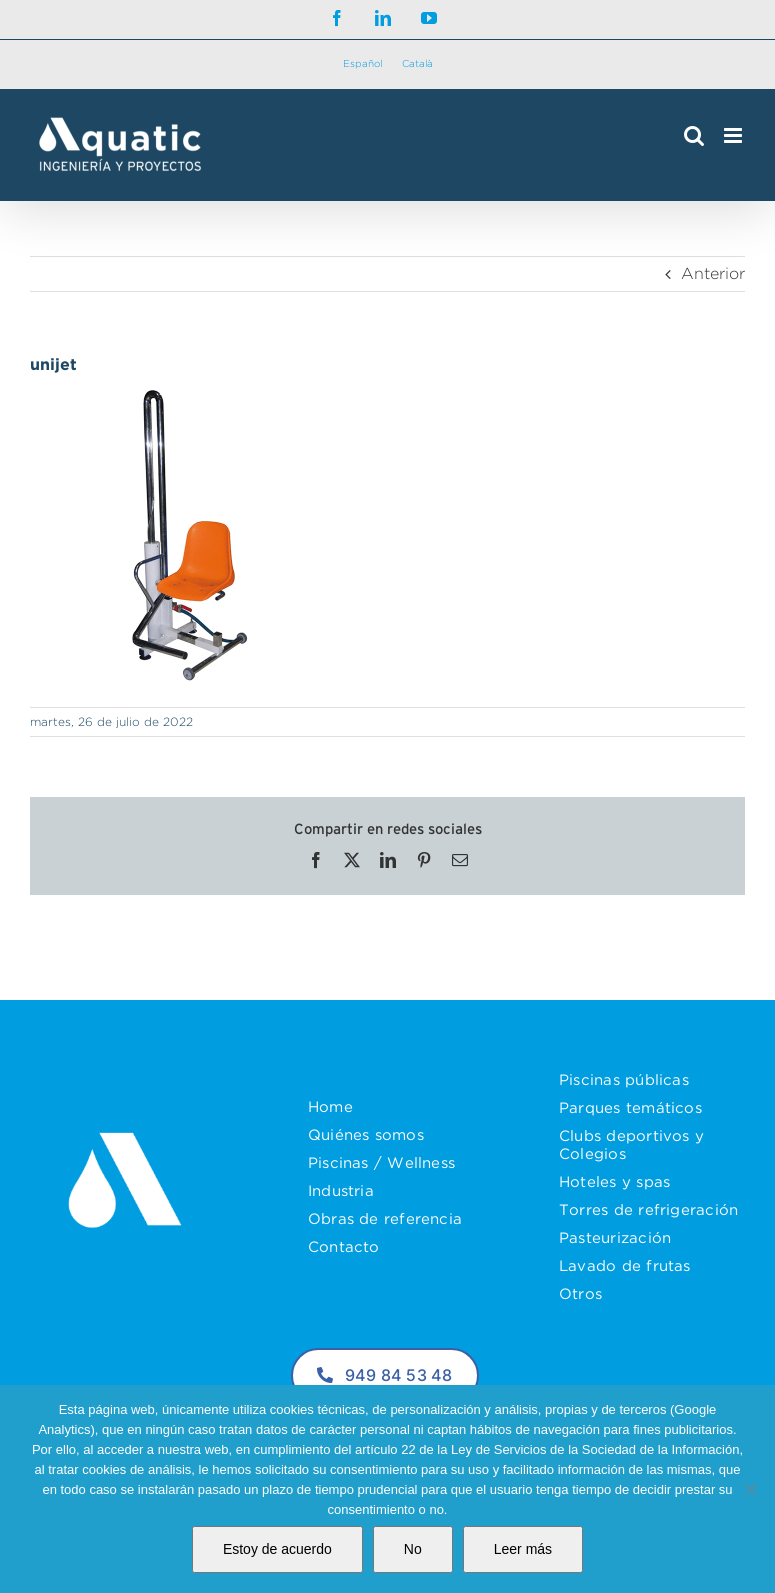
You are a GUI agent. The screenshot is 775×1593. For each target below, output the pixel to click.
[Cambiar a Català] (417, 64)
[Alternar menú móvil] (734, 135)
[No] (750, 1489)
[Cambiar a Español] (362, 64)
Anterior (713, 273)
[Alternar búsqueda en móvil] (694, 135)
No (413, 1549)
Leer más (523, 1549)
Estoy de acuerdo (277, 1549)
